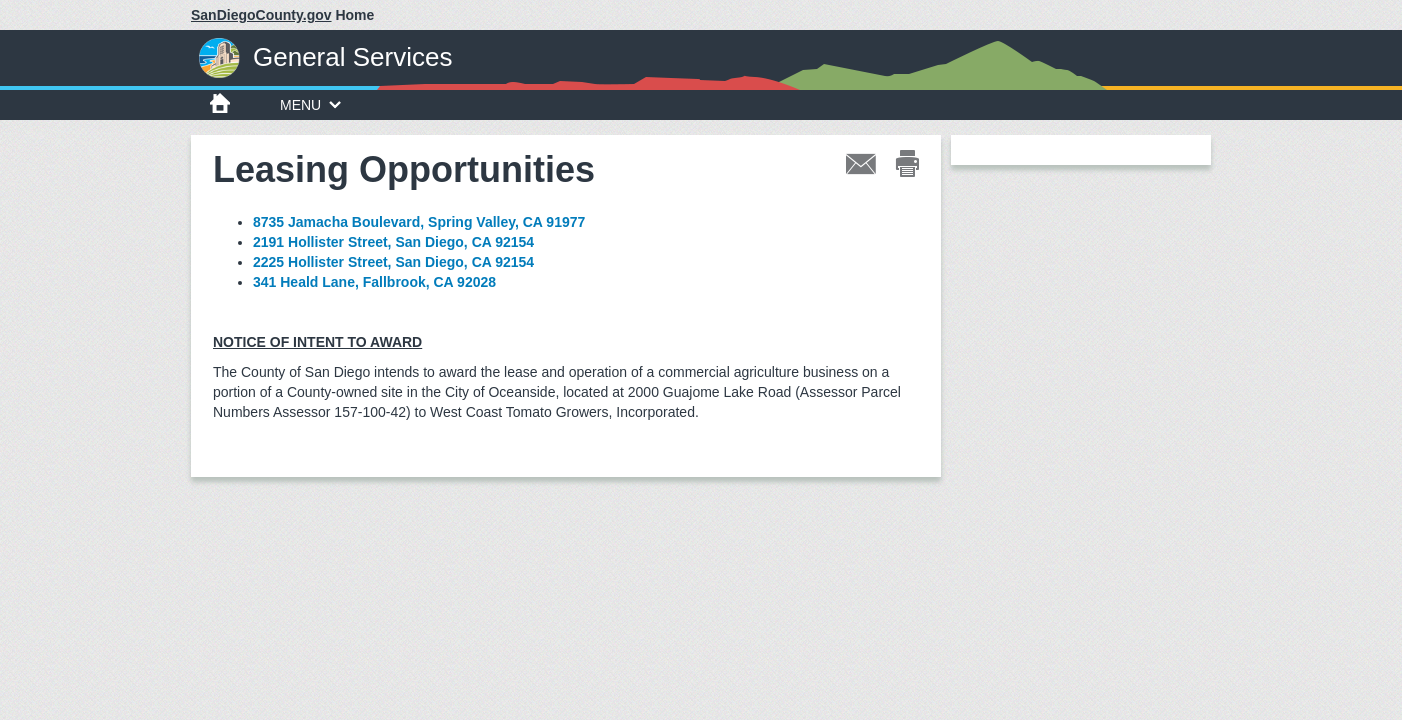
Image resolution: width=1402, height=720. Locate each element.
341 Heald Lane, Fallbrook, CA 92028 (374, 282)
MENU (310, 105)
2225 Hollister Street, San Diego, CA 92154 (393, 262)
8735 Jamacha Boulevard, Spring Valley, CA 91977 (419, 222)
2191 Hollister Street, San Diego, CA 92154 (393, 242)
